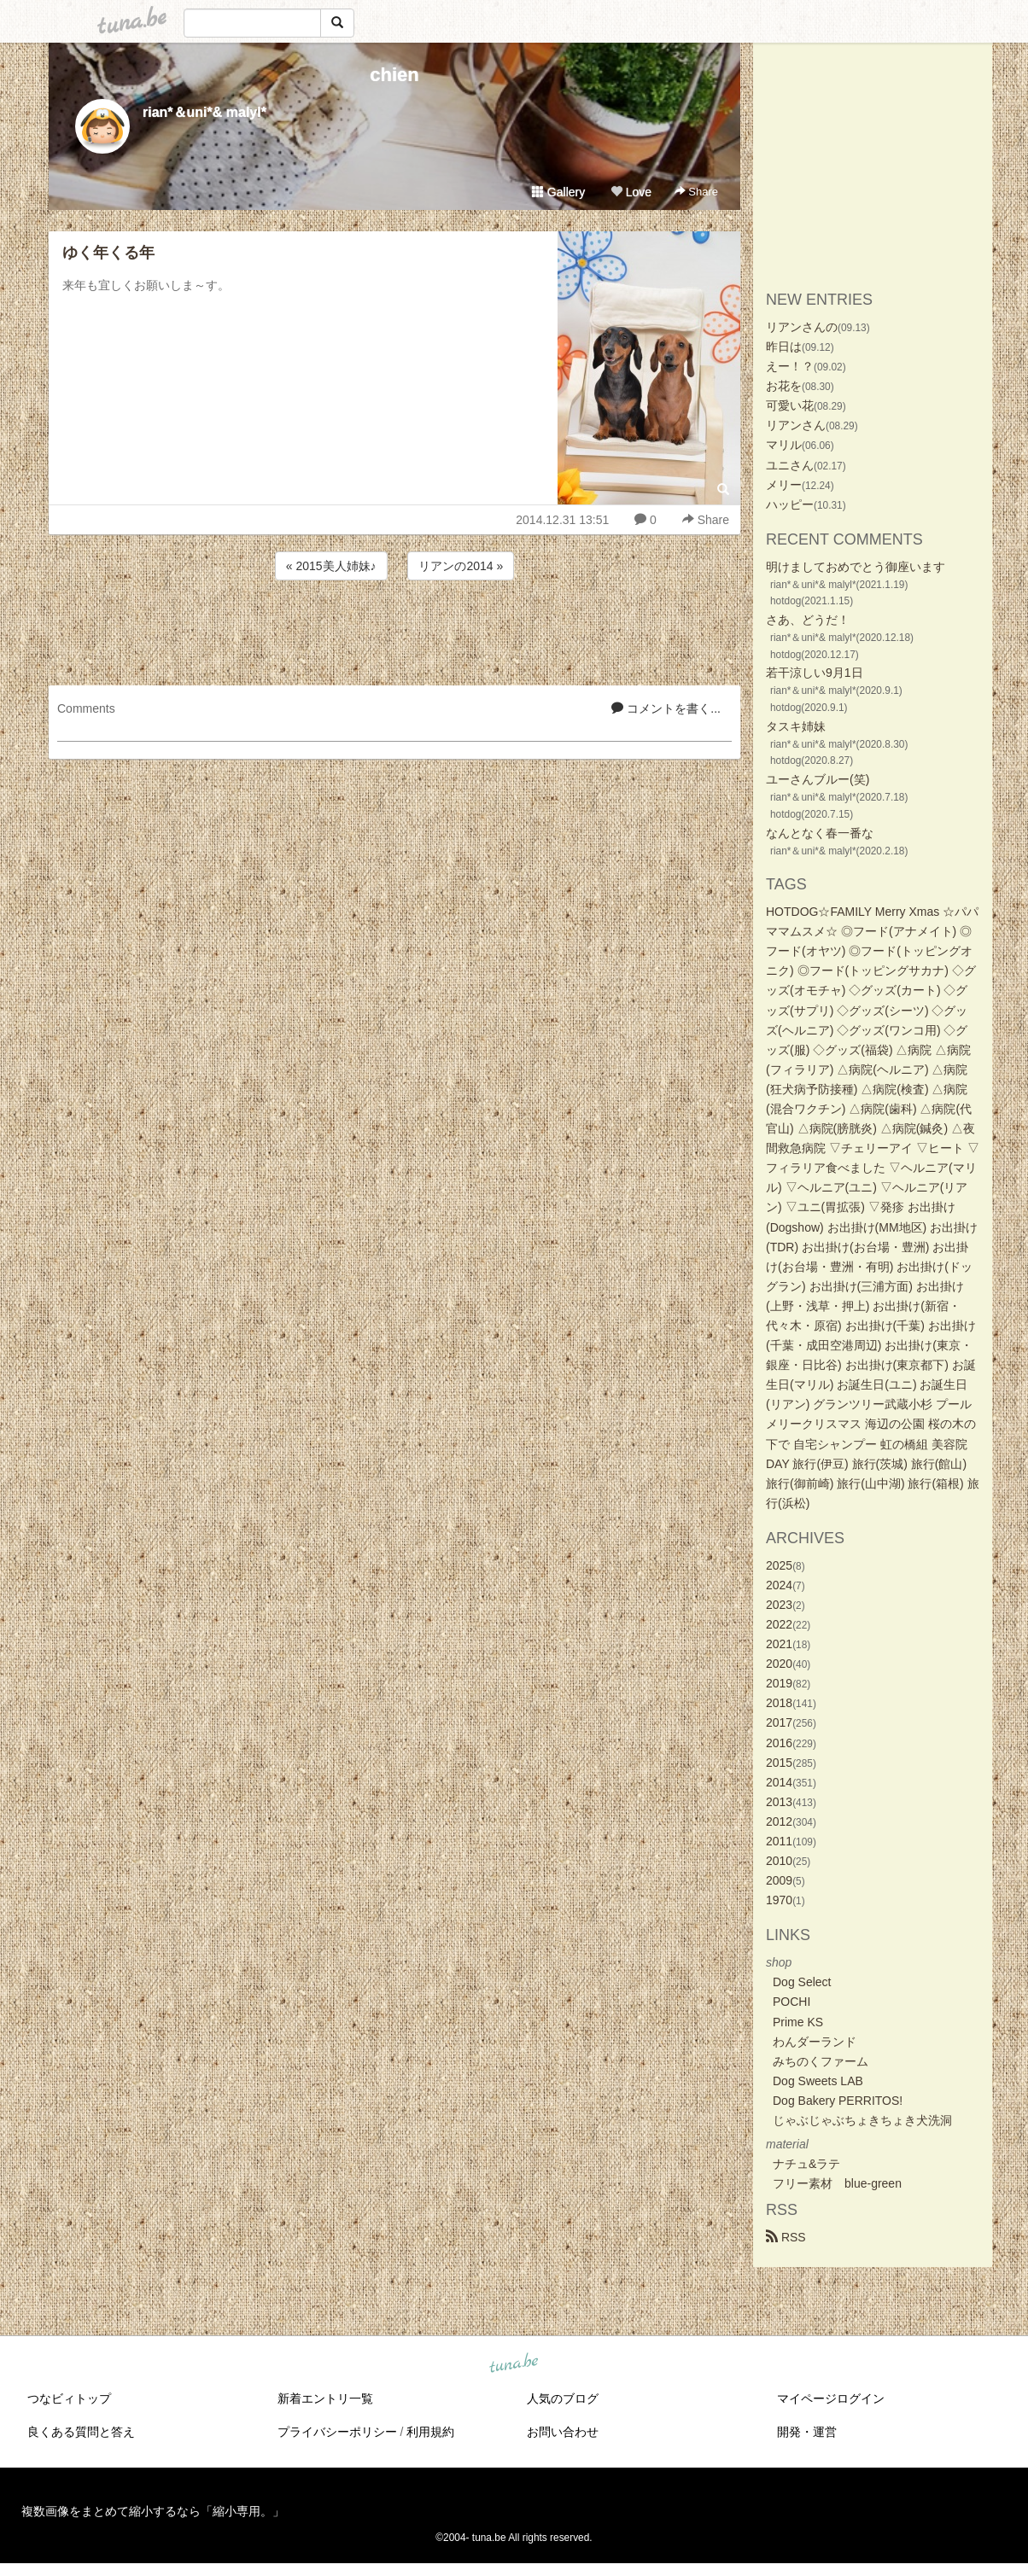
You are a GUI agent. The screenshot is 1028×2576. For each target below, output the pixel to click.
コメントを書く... (666, 708)
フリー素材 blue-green (837, 2183)
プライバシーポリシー (337, 2432)
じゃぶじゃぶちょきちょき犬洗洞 (862, 2120)
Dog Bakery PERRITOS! (837, 2100)
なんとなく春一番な (819, 833)
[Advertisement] (394, 630)
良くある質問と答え (81, 2432)
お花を (784, 386)
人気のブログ (563, 2398)
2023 (779, 1604)
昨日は (784, 346)
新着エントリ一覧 (325, 2398)
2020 (779, 1663)
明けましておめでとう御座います (855, 567)
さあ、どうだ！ (808, 620)
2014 (779, 1782)
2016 (779, 1743)
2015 (779, 1762)
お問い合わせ (563, 2432)
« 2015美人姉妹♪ (331, 566)
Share (696, 191)
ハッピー (790, 504)
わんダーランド (814, 2042)
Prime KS (798, 2022)
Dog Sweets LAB (818, 2081)
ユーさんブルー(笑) (817, 779)
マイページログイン (831, 2398)
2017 (779, 1722)
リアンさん (796, 425)
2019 (779, 1683)
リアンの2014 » (460, 566)
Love (630, 192)
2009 (779, 1880)
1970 (779, 1900)
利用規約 (430, 2432)
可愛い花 (790, 405)
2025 (779, 1565)
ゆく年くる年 (108, 252)
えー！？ (790, 366)
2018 (779, 1703)
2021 (779, 1644)
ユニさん (790, 465)
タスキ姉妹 (796, 726)
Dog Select (802, 1982)
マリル (784, 445)
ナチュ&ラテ (806, 2164)
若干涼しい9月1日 (814, 672)
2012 (779, 1821)
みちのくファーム (820, 2061)
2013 (779, 1802)
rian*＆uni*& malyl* (204, 112)
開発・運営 (807, 2432)
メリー (784, 485)
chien (394, 74)
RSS (786, 2237)
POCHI (791, 2001)
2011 (779, 1841)
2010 (779, 1861)
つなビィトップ (69, 2398)
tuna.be (513, 2364)
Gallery (558, 192)
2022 (779, 1624)
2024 (779, 1585)
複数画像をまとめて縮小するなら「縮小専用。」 (152, 2511)
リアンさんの (802, 327)
